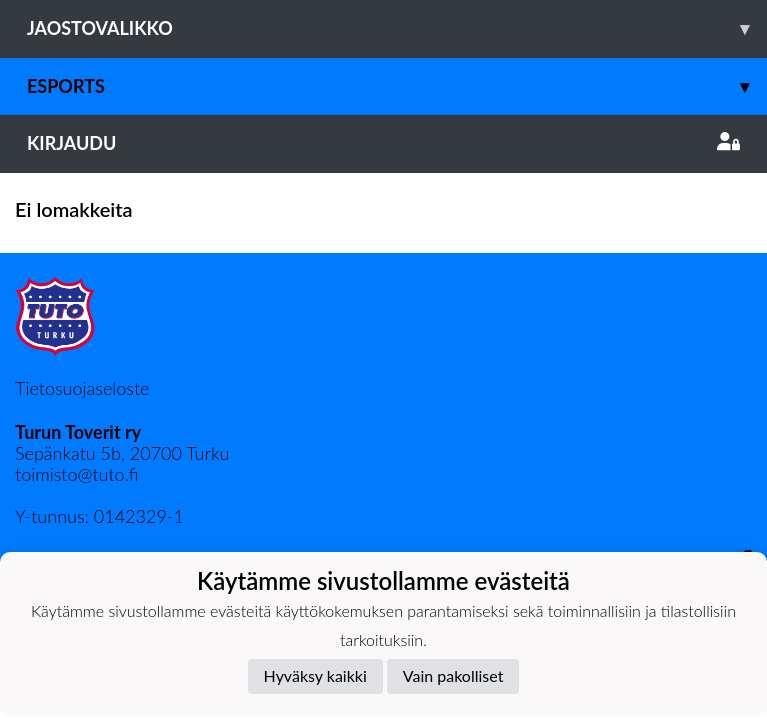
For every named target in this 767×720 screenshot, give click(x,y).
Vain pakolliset (453, 675)
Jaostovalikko (397, 28)
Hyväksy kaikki (315, 675)
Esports (397, 86)
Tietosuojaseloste (82, 388)
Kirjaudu (383, 143)
